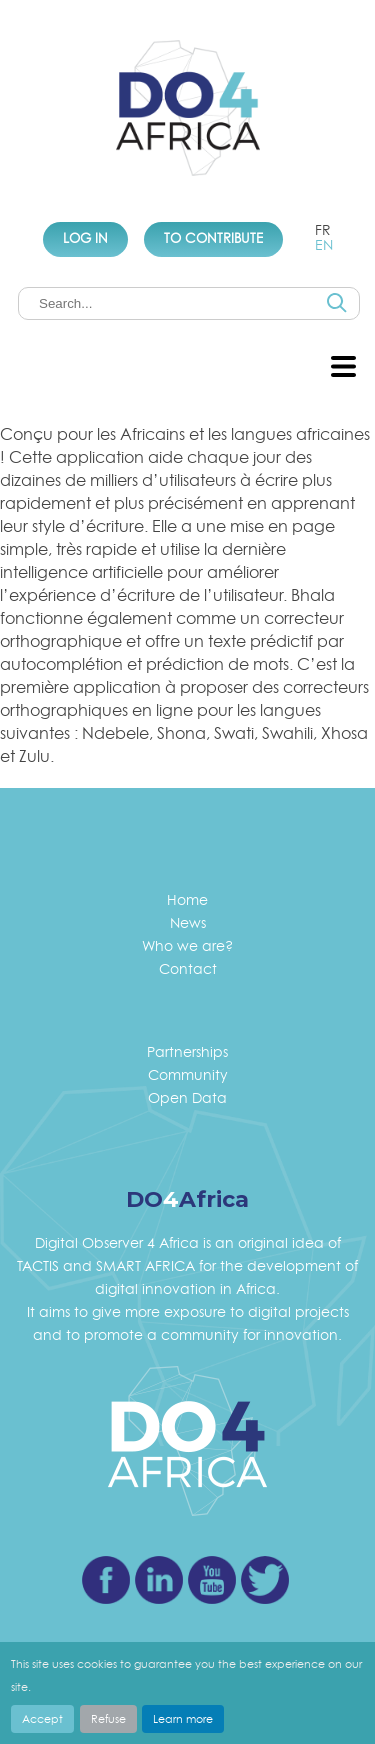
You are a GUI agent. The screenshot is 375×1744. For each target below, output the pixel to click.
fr (323, 229)
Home (187, 899)
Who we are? (187, 945)
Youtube (212, 1580)
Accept (42, 1719)
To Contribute (213, 238)
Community (188, 1074)
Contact (188, 968)
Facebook (106, 1580)
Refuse (108, 1719)
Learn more (183, 1719)
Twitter (265, 1580)
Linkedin (159, 1580)
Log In (85, 238)
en (324, 244)
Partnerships (187, 1051)
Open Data (187, 1097)
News (188, 922)
